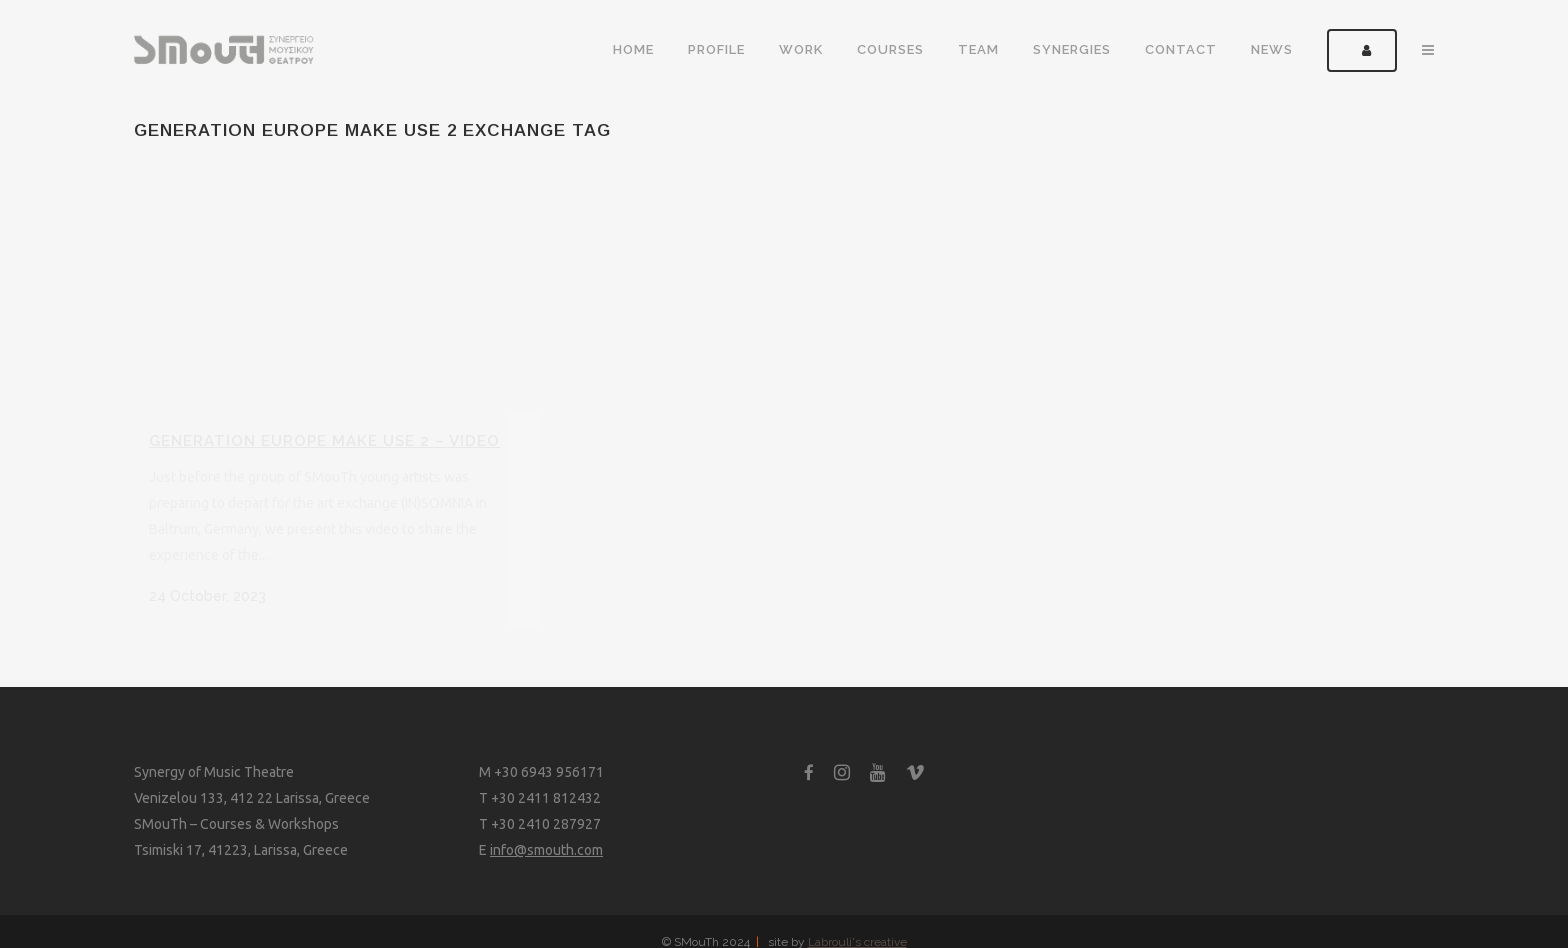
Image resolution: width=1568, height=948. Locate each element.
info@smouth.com (546, 850)
